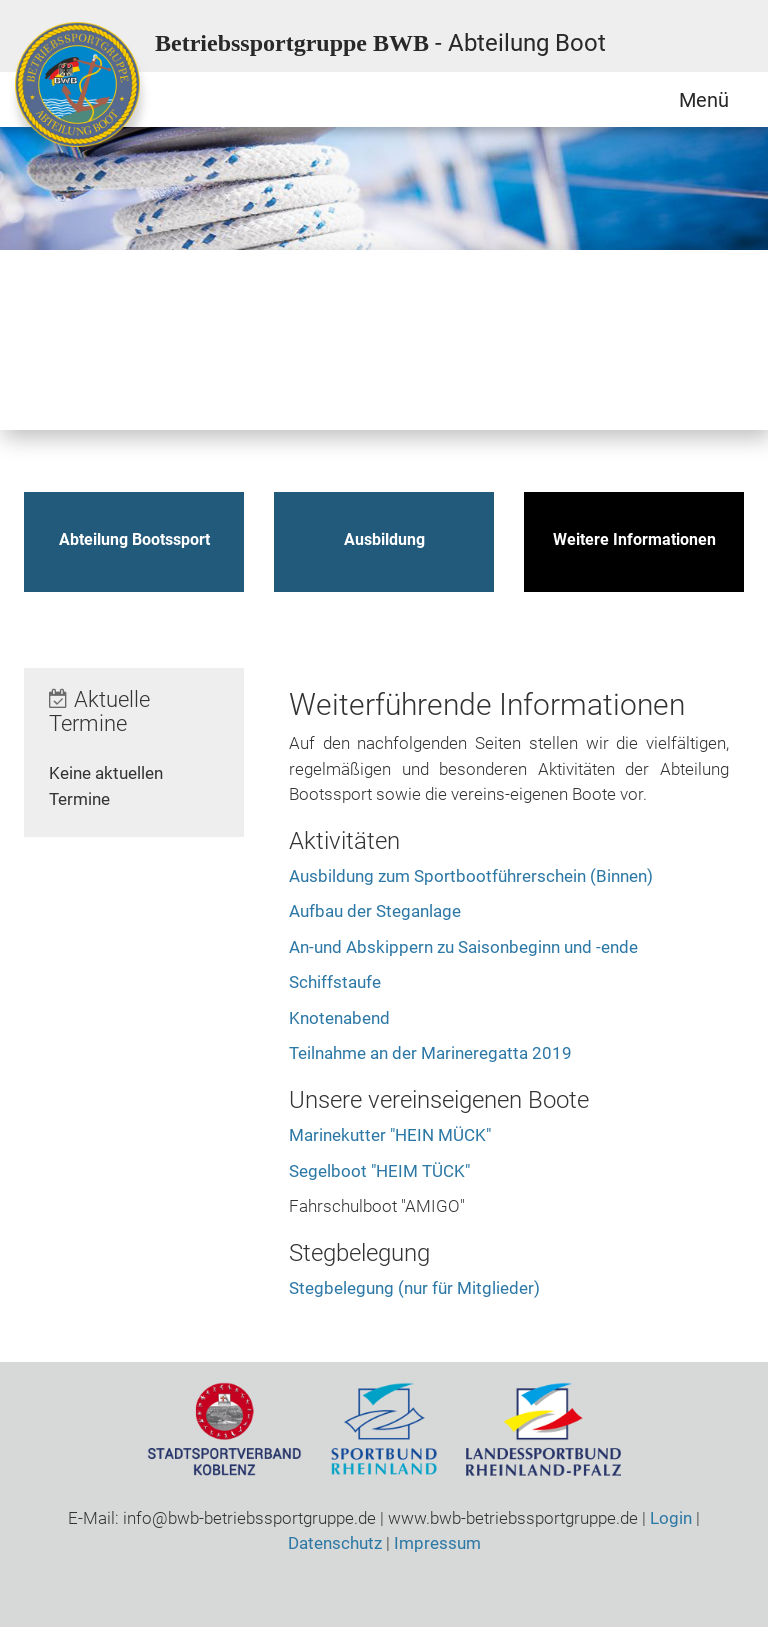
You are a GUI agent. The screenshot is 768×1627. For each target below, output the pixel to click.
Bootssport (45, 295)
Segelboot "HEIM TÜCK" (379, 1171)
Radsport (315, 295)
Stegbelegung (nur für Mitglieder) (414, 1288)
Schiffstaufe (335, 982)
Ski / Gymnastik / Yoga (495, 295)
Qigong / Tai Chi (225, 295)
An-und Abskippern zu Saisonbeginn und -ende (463, 947)
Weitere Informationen (634, 539)
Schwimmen (405, 295)
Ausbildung (384, 539)
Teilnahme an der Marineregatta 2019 (430, 1053)
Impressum (437, 1543)
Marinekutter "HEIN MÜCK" (390, 1135)
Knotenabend (339, 1018)
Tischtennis (675, 295)
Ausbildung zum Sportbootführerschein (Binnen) (471, 876)
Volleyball (45, 385)
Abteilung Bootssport (134, 539)
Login (671, 1518)
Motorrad (135, 295)
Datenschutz (335, 1543)
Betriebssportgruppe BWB (380, 43)
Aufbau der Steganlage (375, 911)
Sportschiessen (585, 295)
